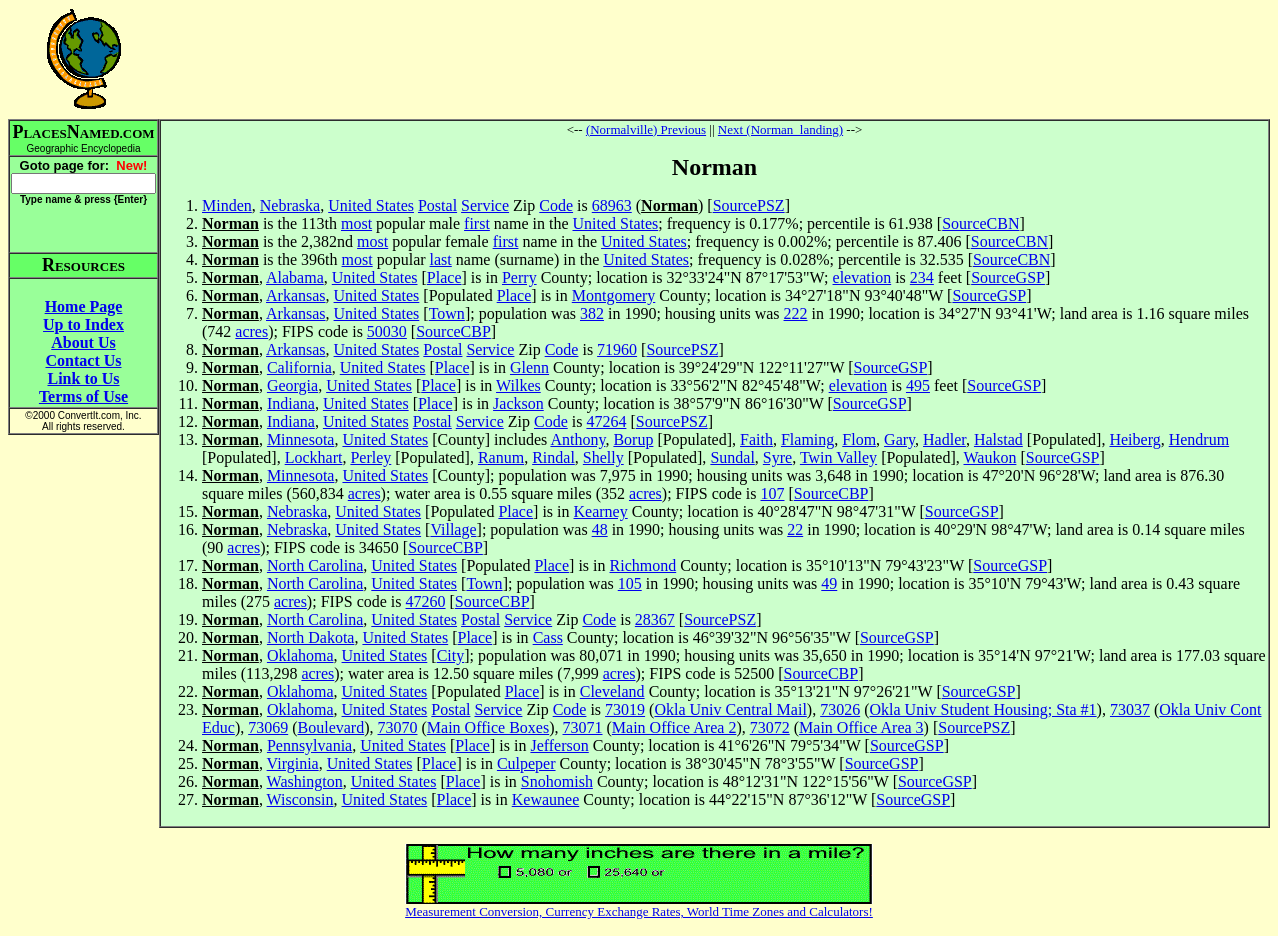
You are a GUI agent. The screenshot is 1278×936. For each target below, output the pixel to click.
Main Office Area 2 (674, 727)
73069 (268, 727)
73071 (583, 727)
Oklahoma (300, 655)
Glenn (529, 367)
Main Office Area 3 (861, 727)
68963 (612, 205)
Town (447, 313)
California (299, 367)
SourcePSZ (749, 205)
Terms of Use (83, 396)
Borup (633, 439)
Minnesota (301, 439)
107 (773, 493)
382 (592, 313)
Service (485, 205)
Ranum (501, 457)
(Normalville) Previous (646, 129)
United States (371, 205)
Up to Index (83, 324)
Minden (227, 205)
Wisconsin (300, 799)
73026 (840, 709)
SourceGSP (1008, 277)
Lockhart (314, 457)
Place (444, 277)
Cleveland (612, 691)
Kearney (601, 511)
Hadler (944, 439)
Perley (370, 457)
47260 (426, 601)
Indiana (291, 403)
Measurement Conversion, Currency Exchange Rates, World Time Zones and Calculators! (639, 911)
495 (918, 385)
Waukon (989, 457)
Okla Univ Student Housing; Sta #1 (983, 709)
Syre (777, 457)
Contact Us (84, 360)
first (477, 223)
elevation (862, 277)
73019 (625, 709)
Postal (437, 205)
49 (829, 583)
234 (922, 277)
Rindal (553, 457)
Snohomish (557, 781)
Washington (305, 781)
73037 (1130, 709)
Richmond (643, 565)
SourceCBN (980, 223)
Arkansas (296, 295)
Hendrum (1199, 439)
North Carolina (315, 565)
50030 (387, 331)
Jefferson (559, 745)
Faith (756, 439)
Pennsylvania (309, 745)
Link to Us (83, 378)
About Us (83, 342)
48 (600, 529)
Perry (519, 277)
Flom (859, 439)
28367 (655, 619)
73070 (398, 727)
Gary (899, 439)
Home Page (84, 306)
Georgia (292, 385)
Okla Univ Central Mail (730, 709)
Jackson (518, 403)
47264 (606, 421)
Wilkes (518, 385)
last (441, 259)
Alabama (295, 277)
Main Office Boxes (488, 727)
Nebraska (290, 205)
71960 (617, 349)
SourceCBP (453, 331)
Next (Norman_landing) (780, 129)
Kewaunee (546, 799)
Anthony (577, 439)
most (356, 223)
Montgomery (614, 295)
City (451, 655)
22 (795, 529)
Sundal (732, 457)
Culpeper (526, 763)
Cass (548, 637)
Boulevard (331, 727)
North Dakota (311, 637)
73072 (770, 727)
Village (453, 529)
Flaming (807, 439)
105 (630, 583)
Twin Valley (838, 457)
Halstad (998, 439)
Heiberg (1134, 439)
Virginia (293, 763)
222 (796, 313)
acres (251, 331)
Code (556, 205)
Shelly (603, 457)
